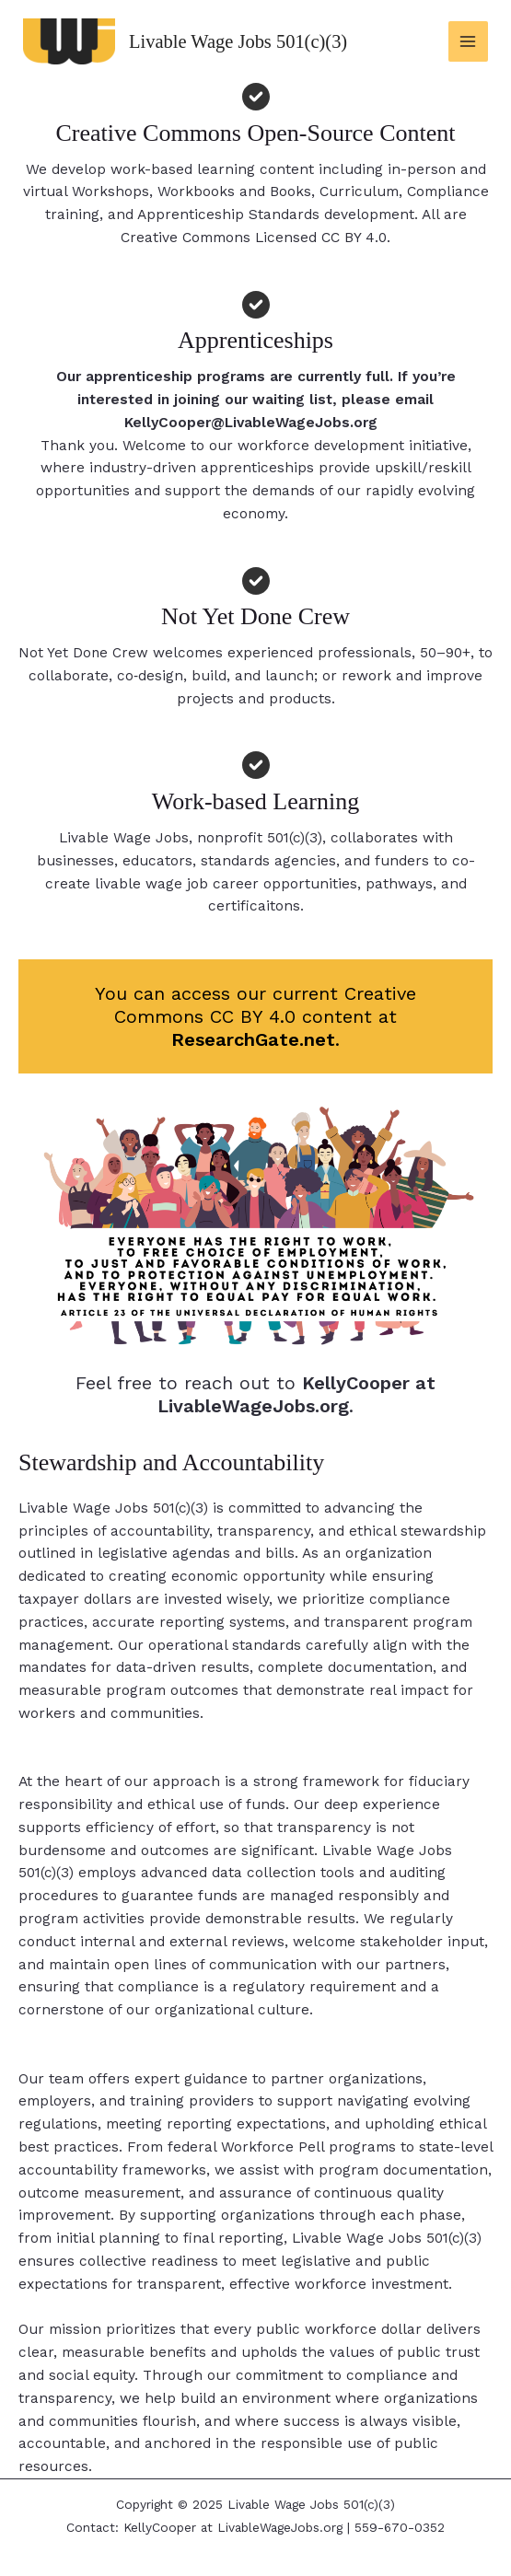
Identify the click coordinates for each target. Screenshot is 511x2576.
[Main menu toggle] (468, 41)
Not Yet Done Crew (93, 652)
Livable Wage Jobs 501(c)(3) (251, 40)
